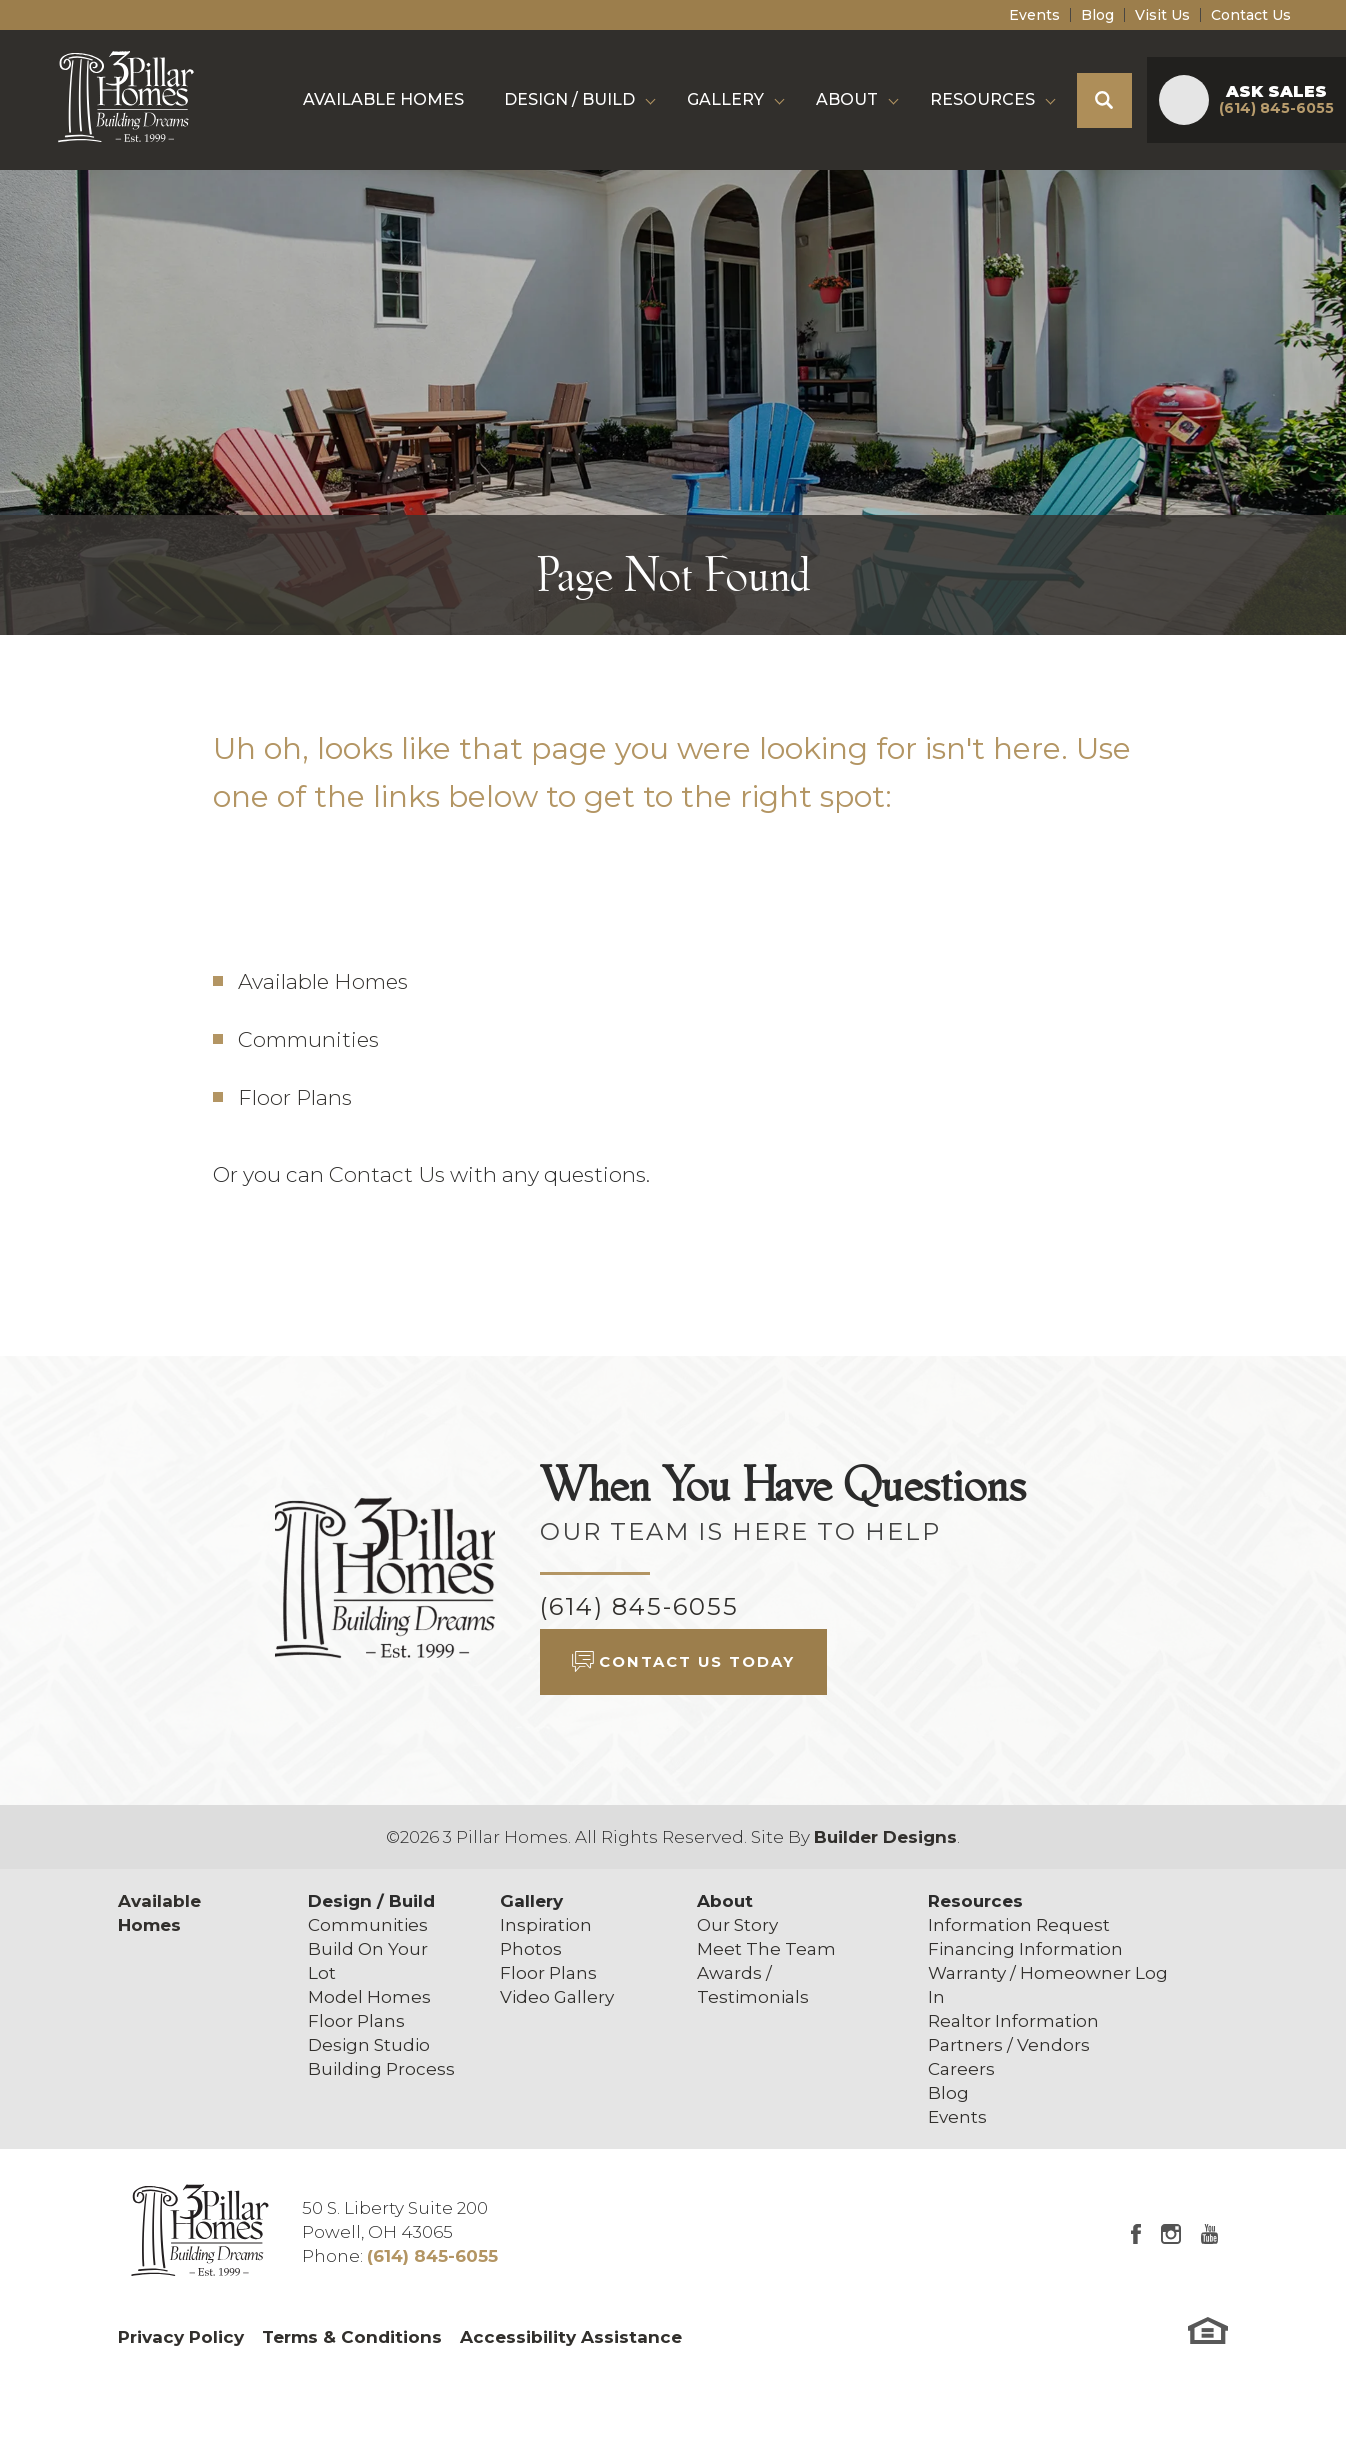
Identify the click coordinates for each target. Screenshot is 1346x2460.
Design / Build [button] (569, 99)
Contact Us (1251, 15)
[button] (1104, 100)
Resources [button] (982, 99)
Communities (308, 1039)
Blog (1097, 15)
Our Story (737, 1925)
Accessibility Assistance (571, 2337)
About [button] (847, 99)
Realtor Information (1013, 2021)
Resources (975, 1901)
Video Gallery (557, 1997)
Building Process (381, 2069)
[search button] (1104, 100)
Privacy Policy (181, 2337)
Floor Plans (295, 1097)
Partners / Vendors (1009, 2045)
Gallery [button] (725, 99)
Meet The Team (766, 1949)
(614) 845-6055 (639, 1606)
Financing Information (1025, 1949)
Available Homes (383, 99)
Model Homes (369, 1997)
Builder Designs (885, 1837)
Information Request (1019, 1925)
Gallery (531, 1901)
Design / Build (371, 1901)
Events (1034, 15)
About (725, 1901)
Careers (961, 2069)
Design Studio (369, 2045)
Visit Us (1162, 15)
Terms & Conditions (352, 2337)
